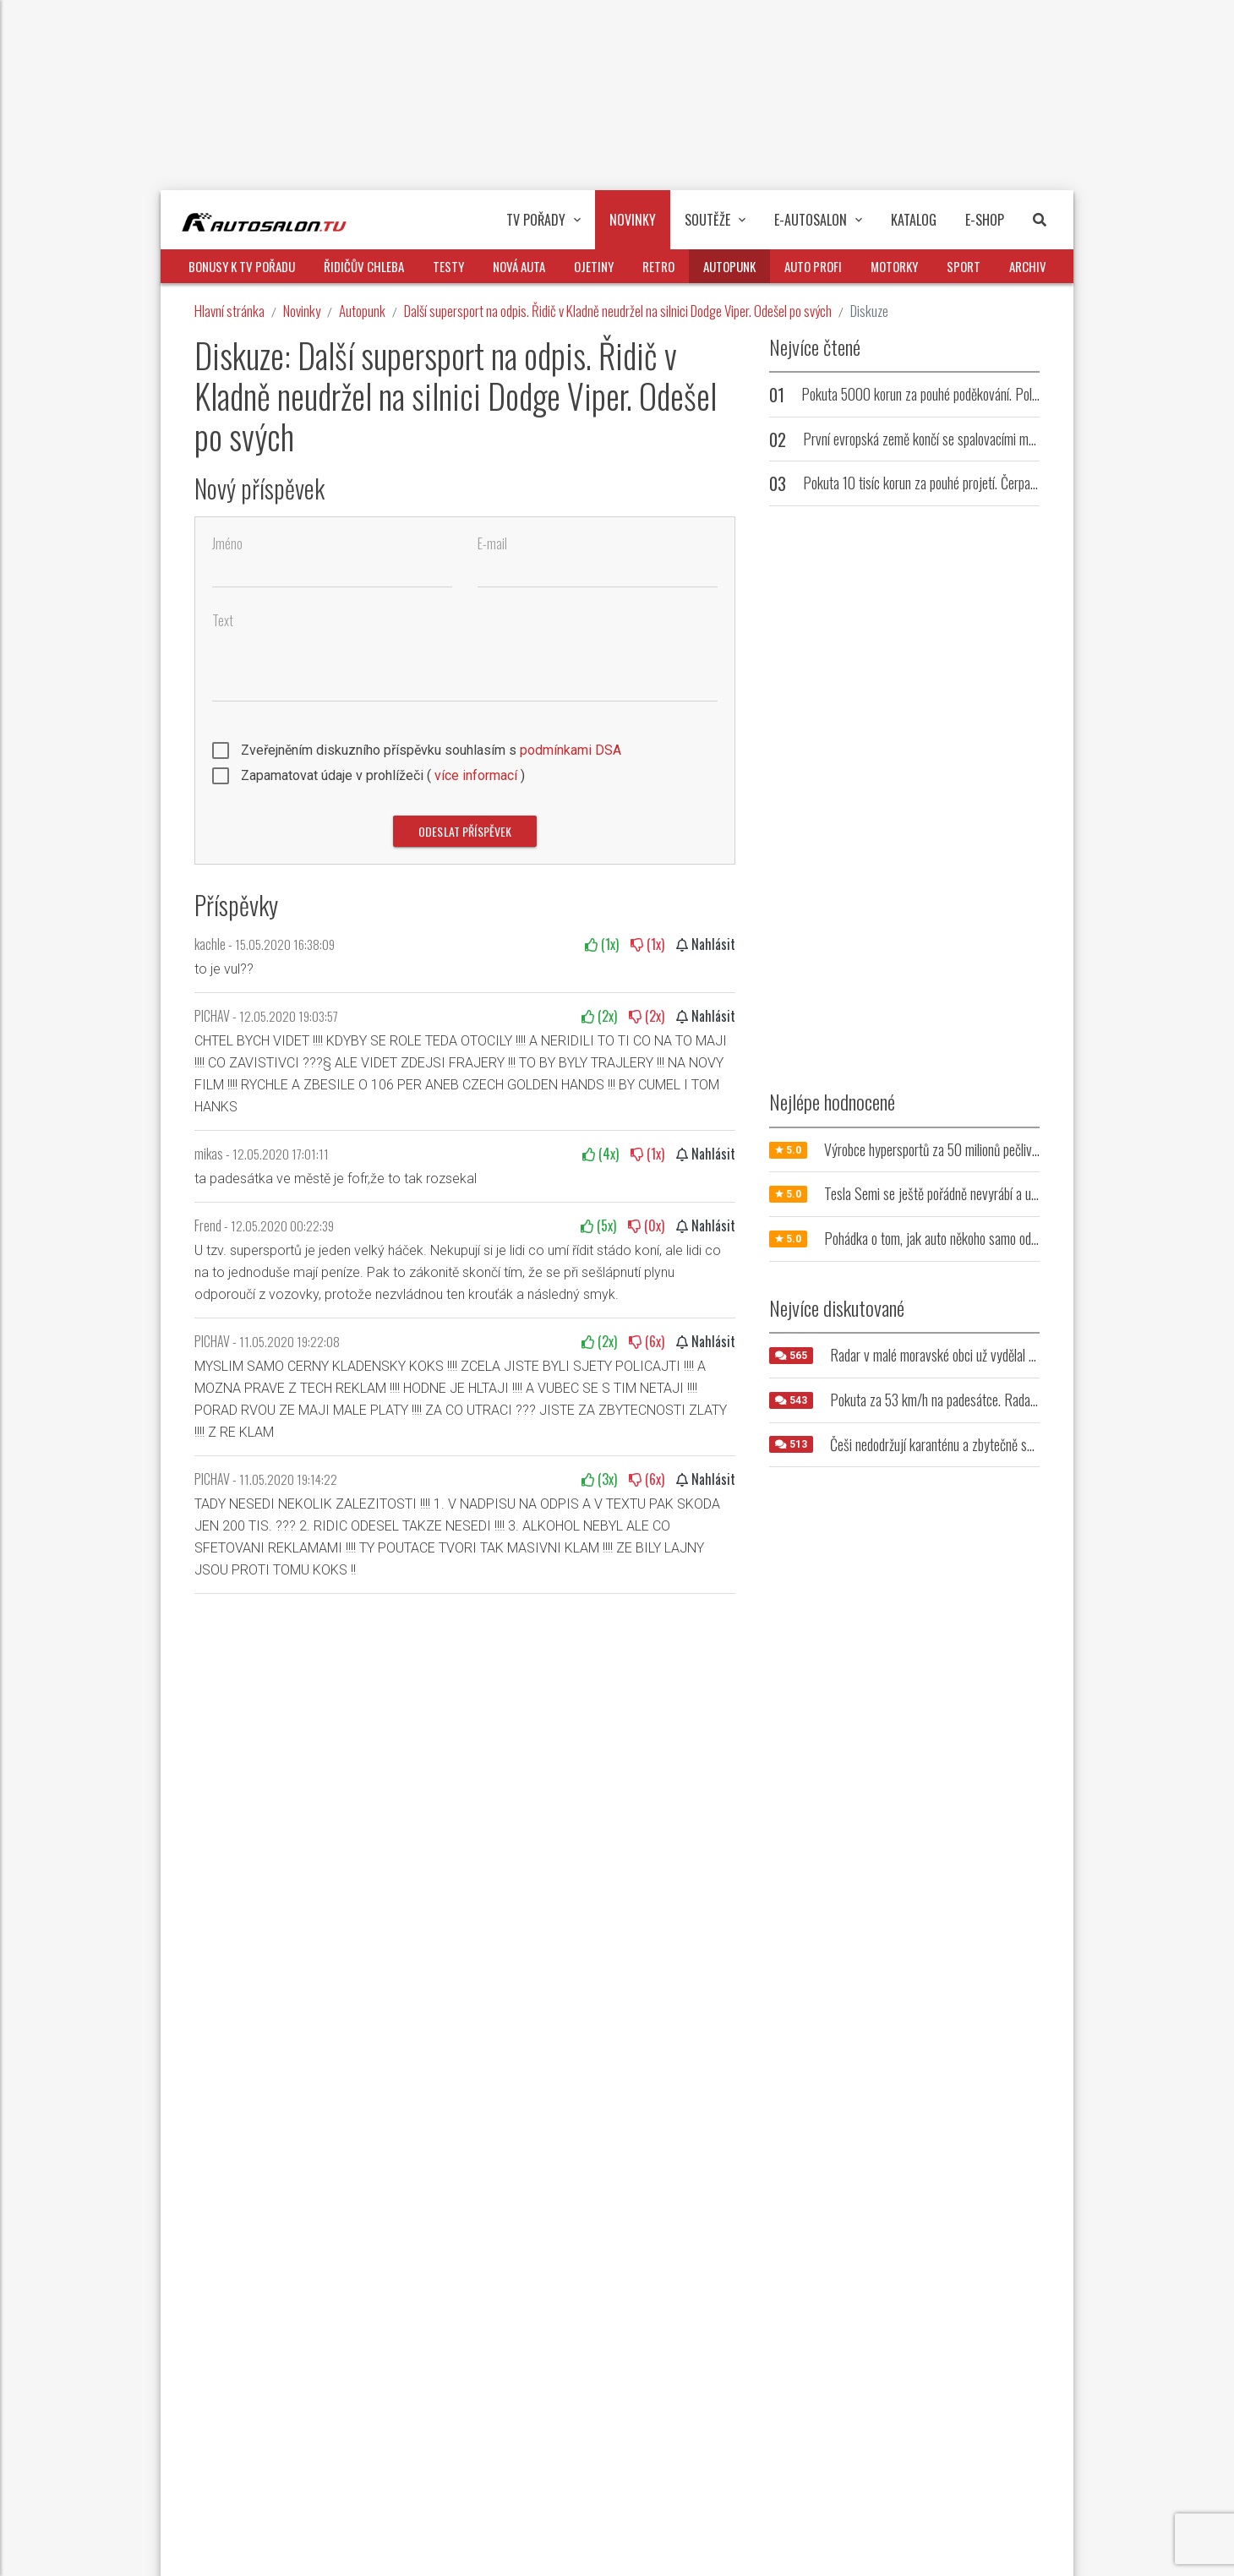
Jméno (227, 544)
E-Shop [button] (984, 220)
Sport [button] (963, 266)
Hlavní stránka (229, 310)
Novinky (301, 310)
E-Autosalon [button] (818, 220)
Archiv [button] (1027, 266)
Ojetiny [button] (594, 266)
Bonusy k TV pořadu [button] (241, 266)
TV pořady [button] (543, 220)
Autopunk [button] (729, 266)
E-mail (492, 544)
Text (222, 621)
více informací (476, 775)
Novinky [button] (632, 220)
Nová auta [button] (519, 266)
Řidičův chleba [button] (364, 266)
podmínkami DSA (570, 750)
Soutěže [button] (715, 220)
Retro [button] (658, 266)
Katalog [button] (913, 220)
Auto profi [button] (813, 266)
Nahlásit (705, 944)
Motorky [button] (894, 266)
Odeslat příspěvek (464, 831)
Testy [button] (448, 266)
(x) (602, 944)
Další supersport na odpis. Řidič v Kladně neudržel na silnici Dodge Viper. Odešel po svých (618, 310)
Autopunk (362, 310)
